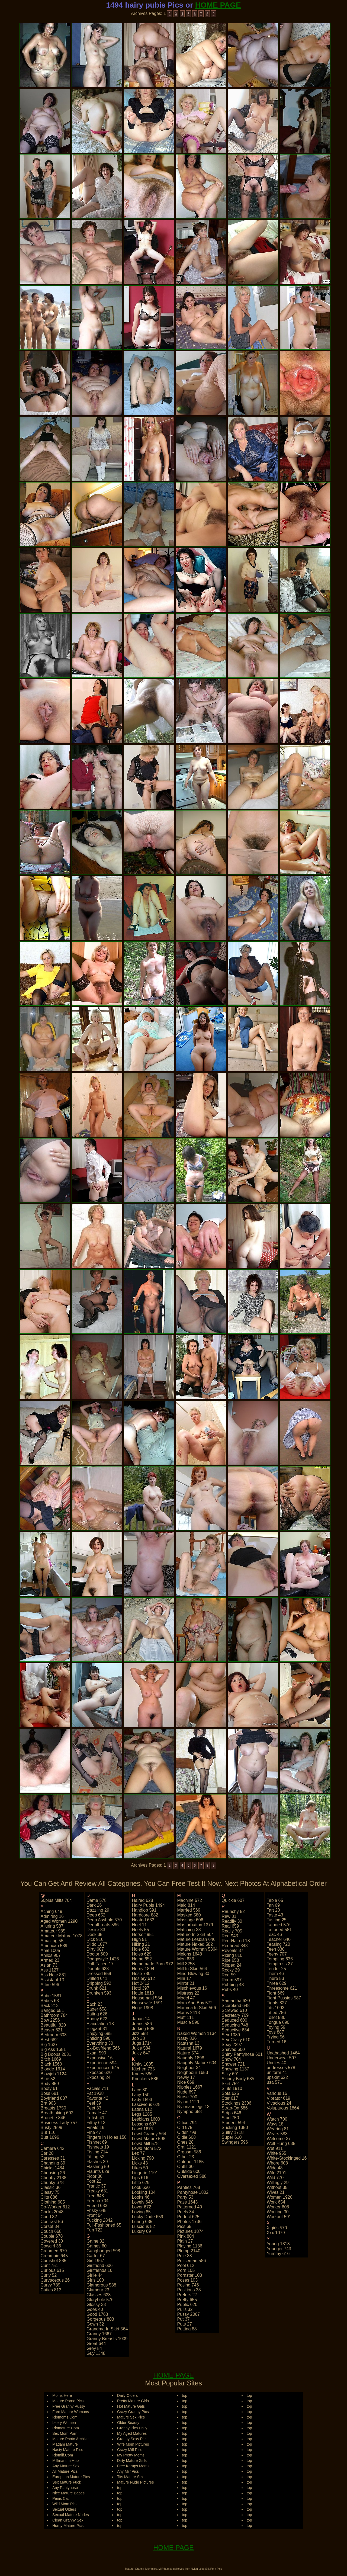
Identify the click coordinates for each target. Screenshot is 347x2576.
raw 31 (229, 1916)
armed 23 (50, 1960)
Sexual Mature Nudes (70, 2515)
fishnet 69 (96, 2142)
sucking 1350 (235, 2127)
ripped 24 (232, 1965)
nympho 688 (189, 2111)
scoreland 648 (236, 2005)
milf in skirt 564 (192, 1968)
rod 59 (229, 1975)
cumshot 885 (53, 2260)
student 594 (233, 2122)
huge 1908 (142, 2007)
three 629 (277, 1983)
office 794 (187, 2122)
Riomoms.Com (65, 2417)
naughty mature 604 (196, 2062)
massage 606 (190, 1920)
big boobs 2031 (56, 2054)
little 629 (140, 2182)
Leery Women (64, 2422)
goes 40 (94, 2309)
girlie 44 (94, 2275)
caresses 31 (53, 2158)
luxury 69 (141, 2231)
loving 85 (141, 2212)
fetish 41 (95, 2117)
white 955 (276, 2153)
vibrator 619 (278, 2098)
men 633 (185, 1959)
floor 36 (94, 2176)
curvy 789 (50, 2285)
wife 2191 (276, 2172)
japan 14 (141, 2019)
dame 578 (96, 1900)
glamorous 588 (101, 2285)
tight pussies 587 (284, 1998)
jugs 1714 (142, 2043)
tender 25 (276, 1968)
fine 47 (93, 2132)
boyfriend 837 (54, 2098)
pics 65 (184, 2226)
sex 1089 (231, 2035)
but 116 (48, 2132)
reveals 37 (232, 1950)
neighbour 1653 (192, 2072)
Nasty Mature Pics (67, 2450)
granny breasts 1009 (106, 2338)
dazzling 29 (97, 1910)
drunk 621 (96, 1988)
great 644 (96, 2343)
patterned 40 (189, 2207)
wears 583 (277, 2133)
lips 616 (140, 2177)
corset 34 (50, 2226)
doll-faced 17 (100, 1963)
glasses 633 (98, 2294)
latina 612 (142, 2109)
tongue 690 (278, 2022)
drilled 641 (96, 1978)
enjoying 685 (99, 2033)
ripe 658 (230, 1960)
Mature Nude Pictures (135, 2482)
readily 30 (232, 1921)
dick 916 (94, 1939)
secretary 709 (235, 2015)
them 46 (275, 1973)
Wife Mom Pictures (133, 2444)
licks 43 (140, 2163)
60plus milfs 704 (56, 1900)
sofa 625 (230, 2093)
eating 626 (96, 2014)
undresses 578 (281, 2067)
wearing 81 (278, 2129)
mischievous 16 (192, 1988)
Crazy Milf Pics (129, 2450)
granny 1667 (99, 2333)
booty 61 (49, 2088)
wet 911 (275, 2148)
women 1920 (280, 2197)
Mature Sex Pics (131, 2417)
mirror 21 (185, 1983)
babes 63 (50, 2000)
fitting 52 (95, 2156)
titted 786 (276, 2012)
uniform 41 (277, 2072)
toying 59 (276, 2027)
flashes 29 (97, 2161)
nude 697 (186, 2092)
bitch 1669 (51, 2059)
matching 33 (189, 1929)
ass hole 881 (53, 1975)
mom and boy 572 (195, 2003)
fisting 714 (97, 2152)
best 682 (49, 2039)
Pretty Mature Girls (133, 2401)
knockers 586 (145, 2078)
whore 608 (277, 2163)
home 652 (142, 1959)
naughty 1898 (190, 2058)
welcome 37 (279, 2138)
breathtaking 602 (57, 2113)
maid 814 (186, 1905)
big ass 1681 (53, 2049)
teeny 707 (277, 1954)
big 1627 (49, 2044)
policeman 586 (191, 2260)
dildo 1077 (96, 1944)
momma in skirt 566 (196, 2007)
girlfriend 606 (99, 2265)
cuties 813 (51, 2290)
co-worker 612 (55, 2207)
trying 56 (276, 2037)
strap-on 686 (235, 2108)
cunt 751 (49, 2265)
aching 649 (51, 1911)
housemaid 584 (147, 1998)
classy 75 (50, 2192)
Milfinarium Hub (65, 2460)
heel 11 (139, 1924)
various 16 (277, 2093)
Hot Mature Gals (131, 2406)
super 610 (232, 2137)
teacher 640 (279, 1939)
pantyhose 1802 (192, 2192)
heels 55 (140, 1929)
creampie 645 (54, 2255)
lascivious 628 (146, 2104)
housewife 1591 (147, 2003)
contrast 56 (52, 2221)
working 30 (278, 2212)
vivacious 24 (279, 2103)
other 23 (185, 2156)
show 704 (231, 2059)
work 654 (276, 2202)
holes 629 (141, 1954)
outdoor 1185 (190, 2161)
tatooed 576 (279, 1924)
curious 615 (52, 2270)
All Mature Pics (65, 2471)
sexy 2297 (232, 2044)
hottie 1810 (143, 1993)
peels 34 (185, 2212)
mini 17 (184, 1978)
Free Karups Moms (133, 2466)
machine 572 (189, 1900)
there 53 (275, 1978)
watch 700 (277, 2119)
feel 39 (93, 2103)
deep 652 (95, 1915)
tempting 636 (280, 1959)
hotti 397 (140, 1988)
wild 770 (275, 2177)
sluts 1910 (232, 2088)
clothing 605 (53, 2202)
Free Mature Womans (70, 2412)
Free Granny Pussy (68, 2406)
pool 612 (185, 2265)
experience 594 (101, 2062)
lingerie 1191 (145, 2172)
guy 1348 (95, 2353)
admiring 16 (52, 1916)
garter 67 (95, 2255)
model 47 (186, 1998)
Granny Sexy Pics (132, 2439)
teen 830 (276, 1949)
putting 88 (187, 2329)
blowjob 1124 (54, 2074)
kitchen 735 (143, 2069)
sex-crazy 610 (236, 2039)
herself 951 (143, 1934)
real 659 (230, 1926)
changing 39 (53, 2163)
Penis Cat (60, 2498)
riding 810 (232, 1955)
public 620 (187, 2304)
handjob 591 (144, 1910)
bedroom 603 (54, 2035)
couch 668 (51, 2231)
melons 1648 (189, 1954)
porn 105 (186, 2270)
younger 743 (279, 2248)
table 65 (275, 1900)
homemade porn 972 (152, 1963)
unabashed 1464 (283, 2053)
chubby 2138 (53, 2177)
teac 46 (274, 1934)
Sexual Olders (64, 2509)
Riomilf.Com (62, 2455)
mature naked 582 (195, 1944)
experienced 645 (102, 2067)
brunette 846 (53, 2117)
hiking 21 (141, 1944)
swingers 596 (235, 2142)
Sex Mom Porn (65, 2433)
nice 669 (185, 2082)
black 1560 (51, 2064)
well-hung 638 (281, 2143)
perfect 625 (188, 2216)
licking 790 (143, 2158)
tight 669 (276, 1993)
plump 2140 (188, 2251)
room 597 (232, 1979)
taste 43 (275, 1915)
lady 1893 (142, 2099)
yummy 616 (278, 2253)
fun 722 (94, 2230)
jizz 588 (140, 2033)
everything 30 (99, 2043)
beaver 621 (52, 2030)
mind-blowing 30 (193, 1973)
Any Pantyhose (65, 2487)
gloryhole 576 (100, 2299)
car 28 (47, 2153)
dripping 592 (98, 1983)
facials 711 (97, 2088)
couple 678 (52, 2236)
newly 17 (186, 2077)
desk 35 (94, 1934)
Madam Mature (65, 2444)
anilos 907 (51, 1955)
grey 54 (94, 2348)
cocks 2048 (52, 2212)
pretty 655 (187, 2299)
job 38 (138, 2038)
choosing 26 (53, 2172)
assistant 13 (52, 1979)
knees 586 (142, 2074)
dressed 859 (98, 1973)
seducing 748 (235, 2025)
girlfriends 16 (99, 2270)
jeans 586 (142, 2023)
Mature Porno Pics (67, 2401)
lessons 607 (144, 2124)
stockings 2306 (236, 2103)
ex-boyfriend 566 (103, 2048)
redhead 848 (235, 1945)
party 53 (185, 2197)
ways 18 (275, 2124)
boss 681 (50, 2093)
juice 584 (141, 2048)
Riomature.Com (65, 2428)
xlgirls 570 (277, 2228)
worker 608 (278, 2207)
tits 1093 (275, 2007)
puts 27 (184, 2324)
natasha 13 (188, 2043)
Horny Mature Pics (67, 2525)
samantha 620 (236, 2000)
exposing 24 (98, 2077)
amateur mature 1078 (62, 1936)
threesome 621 (282, 1988)
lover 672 (141, 2207)
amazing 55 (52, 1940)
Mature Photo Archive (70, 2439)
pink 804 (185, 2236)
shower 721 (233, 2064)
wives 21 (276, 2192)
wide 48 (275, 2168)
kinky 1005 (142, 2064)
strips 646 (231, 2113)
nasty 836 (187, 2038)
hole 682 (140, 1949)
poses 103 (187, 2280)
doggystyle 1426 (102, 1959)
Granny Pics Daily (132, 2428)
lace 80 (139, 2090)
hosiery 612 (143, 1978)
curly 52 (49, 2275)
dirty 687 (95, 1949)
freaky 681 (97, 2191)
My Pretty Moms (130, 2455)
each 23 (94, 2004)
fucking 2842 (99, 2220)
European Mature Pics (71, 2477)
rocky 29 (231, 1970)
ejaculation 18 (100, 2023)
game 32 (95, 2241)
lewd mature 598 (148, 2138)
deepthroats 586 (102, 1924)
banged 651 (52, 2010)
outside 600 (188, 2171)
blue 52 (48, 2078)
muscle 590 (188, 2022)
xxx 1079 (276, 2232)
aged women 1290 (59, 1921)
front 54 (94, 2215)
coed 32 (49, 2216)
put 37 (183, 2319)
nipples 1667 (189, 2087)
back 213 (50, 2005)
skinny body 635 (238, 2078)
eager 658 (96, 2009)
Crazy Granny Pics (133, 2412)
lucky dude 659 (147, 2216)
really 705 (232, 1931)
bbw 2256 (50, 2020)
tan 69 (273, 1905)
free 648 (95, 2196)
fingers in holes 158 (106, 2137)
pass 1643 (187, 2202)
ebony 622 (96, 2019)
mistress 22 (188, 1993)
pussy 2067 (188, 2314)
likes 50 (140, 2168)
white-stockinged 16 (287, 2158)
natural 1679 (189, 2048)
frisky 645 (96, 2210)
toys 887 (275, 2032)
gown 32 (95, 2324)
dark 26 (94, 1905)
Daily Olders (127, 2395)
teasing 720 (278, 1944)
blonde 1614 (53, 2069)
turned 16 (276, 2042)
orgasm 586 (189, 2152)
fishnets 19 (97, 2147)
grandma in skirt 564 (107, 2329)
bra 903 (48, 2103)
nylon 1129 (188, 2101)
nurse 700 (187, 2097)
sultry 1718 (233, 2132)
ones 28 (185, 2142)
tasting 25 (277, 1920)
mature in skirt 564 (195, 1934)
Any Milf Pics (128, 2471)
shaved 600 (233, 2049)
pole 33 (184, 2255)
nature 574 (187, 2053)
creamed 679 (54, 2251)
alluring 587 (52, 1926)
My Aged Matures (132, 2433)
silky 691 (230, 2074)
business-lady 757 (59, 2122)
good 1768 (97, 2314)
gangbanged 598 (103, 2251)
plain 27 (185, 2241)
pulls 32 (184, 2309)
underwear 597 (281, 2058)
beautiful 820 (53, 2025)
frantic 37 (96, 2186)
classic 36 (51, 2187)
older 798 (186, 2132)
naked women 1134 (197, 2033)
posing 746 (188, 2285)
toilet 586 (276, 2017)
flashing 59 (97, 2166)
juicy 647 (141, 2053)
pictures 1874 (190, 2231)
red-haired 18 (236, 1940)
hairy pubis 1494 (148, 1905)
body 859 (50, 2083)
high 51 (139, 1939)
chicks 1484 (53, 2168)
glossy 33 (96, 2304)
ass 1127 (50, 1970)
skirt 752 (230, 2083)
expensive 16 (99, 2058)
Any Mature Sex (65, 2466)
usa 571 (274, 2082)
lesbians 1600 (146, 2119)
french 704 (97, 2200)
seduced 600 (234, 2020)
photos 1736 (189, 2221)
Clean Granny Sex (67, 2520)
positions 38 (189, 2290)
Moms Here (62, 2395)
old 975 (184, 2127)
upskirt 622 (277, 2077)
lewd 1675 (142, 2129)
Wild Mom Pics (65, 2504)
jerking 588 (143, 2028)
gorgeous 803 (100, 2319)
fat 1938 (95, 2093)
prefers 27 (187, 2294)
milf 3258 (186, 1963)
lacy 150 (140, 2094)
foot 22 (93, 2181)
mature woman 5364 (197, 1949)
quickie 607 (233, 1900)
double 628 (97, 1968)
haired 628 (142, 1900)
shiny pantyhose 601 (242, 2054)
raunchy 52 (233, 1911)
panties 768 (188, 2187)
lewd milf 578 (145, 2143)
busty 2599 (51, 2127)
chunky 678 (52, 2182)
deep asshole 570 (104, 1920)
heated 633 (143, 1920)
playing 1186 (189, 2246)
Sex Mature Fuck (66, 2482)
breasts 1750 (53, 2108)
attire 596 (50, 1984)
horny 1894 (143, 1968)
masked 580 (189, 1915)
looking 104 (143, 2192)
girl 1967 (95, 2260)
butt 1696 (50, 2137)
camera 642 (53, 2148)
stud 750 (230, 2117)
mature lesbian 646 (196, 1939)
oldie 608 (186, 2137)
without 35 (277, 2187)
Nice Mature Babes (68, 2493)
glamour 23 (97, 2290)
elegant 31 (96, 2028)
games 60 (96, 2246)
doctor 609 (97, 1954)
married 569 (188, 1910)
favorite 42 (97, 2098)
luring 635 (142, 2221)
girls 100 (95, 2280)
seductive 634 (235, 2030)
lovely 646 (142, 2202)
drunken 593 (98, 1993)
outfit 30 (185, 2166)
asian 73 (49, 1965)
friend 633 (96, 2205)
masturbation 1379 (195, 1924)
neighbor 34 (189, 2067)
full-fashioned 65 (103, 2225)
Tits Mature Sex (130, 2477)
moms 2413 (188, 2012)
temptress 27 (280, 1963)
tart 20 (273, 1910)
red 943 (230, 1936)
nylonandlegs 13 (193, 2106)
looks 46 (140, 2197)
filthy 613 (95, 2122)
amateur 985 (53, 1931)
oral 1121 (186, 2147)
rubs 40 (230, 1989)
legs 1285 (142, 2114)
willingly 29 (278, 2182)
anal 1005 (50, 1950)
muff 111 (185, 2017)
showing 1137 (235, 2069)
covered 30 (52, 2241)
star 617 (230, 2098)
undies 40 (276, 2062)
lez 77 (138, 2153)
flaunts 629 (97, 2171)
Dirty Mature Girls (132, 2460)
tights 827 (277, 2003)
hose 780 (141, 1973)
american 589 (54, 1945)
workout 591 (279, 2216)
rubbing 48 (233, 1984)
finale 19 (95, 2127)
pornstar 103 (189, 2275)
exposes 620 (99, 2072)
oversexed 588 (192, 2176)
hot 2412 (140, 1983)
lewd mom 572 (146, 2148)
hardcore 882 (145, 1915)
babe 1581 (51, 1995)
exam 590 (96, 2053)
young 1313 (278, 2243)
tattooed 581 (279, 1929)
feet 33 (93, 2108)
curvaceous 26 (55, 2280)
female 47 (96, 2113)
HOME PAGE (218, 5)
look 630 (141, 2187)
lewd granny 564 (149, 2133)
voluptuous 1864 (283, 2108)
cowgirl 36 (51, 2246)
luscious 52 (143, 2226)
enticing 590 (98, 2038)
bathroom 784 (54, 2015)
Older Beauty (128, 2422)
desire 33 (95, 1929)
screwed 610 (234, 2010)
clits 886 (49, 2197)
